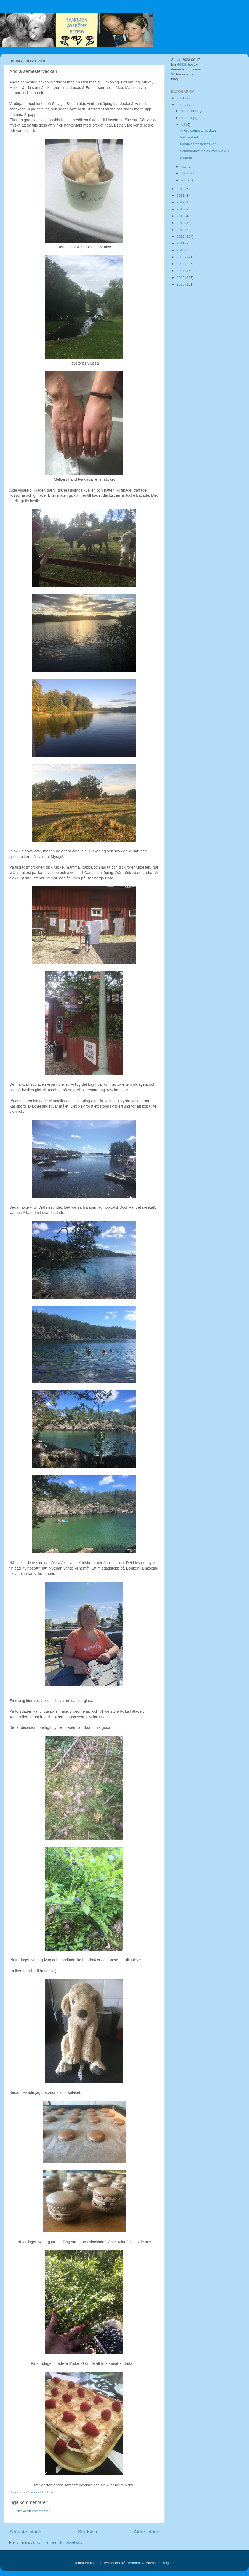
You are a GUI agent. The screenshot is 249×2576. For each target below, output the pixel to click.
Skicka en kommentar (33, 2511)
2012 (181, 237)
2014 (181, 223)
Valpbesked (189, 137)
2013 (181, 230)
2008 (181, 264)
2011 (181, 243)
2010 (181, 250)
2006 (181, 278)
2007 (181, 271)
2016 (181, 209)
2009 (181, 257)
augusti (187, 118)
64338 (182, 65)
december (189, 111)
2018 (181, 195)
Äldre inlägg (147, 2531)
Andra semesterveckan (198, 131)
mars (185, 173)
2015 (181, 216)
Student (186, 158)
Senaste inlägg (25, 2531)
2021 (181, 98)
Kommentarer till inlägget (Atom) (61, 2542)
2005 (181, 284)
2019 (181, 189)
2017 (181, 202)
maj (184, 166)
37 (173, 74)
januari (186, 180)
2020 (181, 105)
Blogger (168, 2563)
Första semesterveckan (198, 144)
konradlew (136, 2563)
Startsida (87, 2531)
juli (183, 125)
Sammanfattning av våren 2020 (204, 151)
